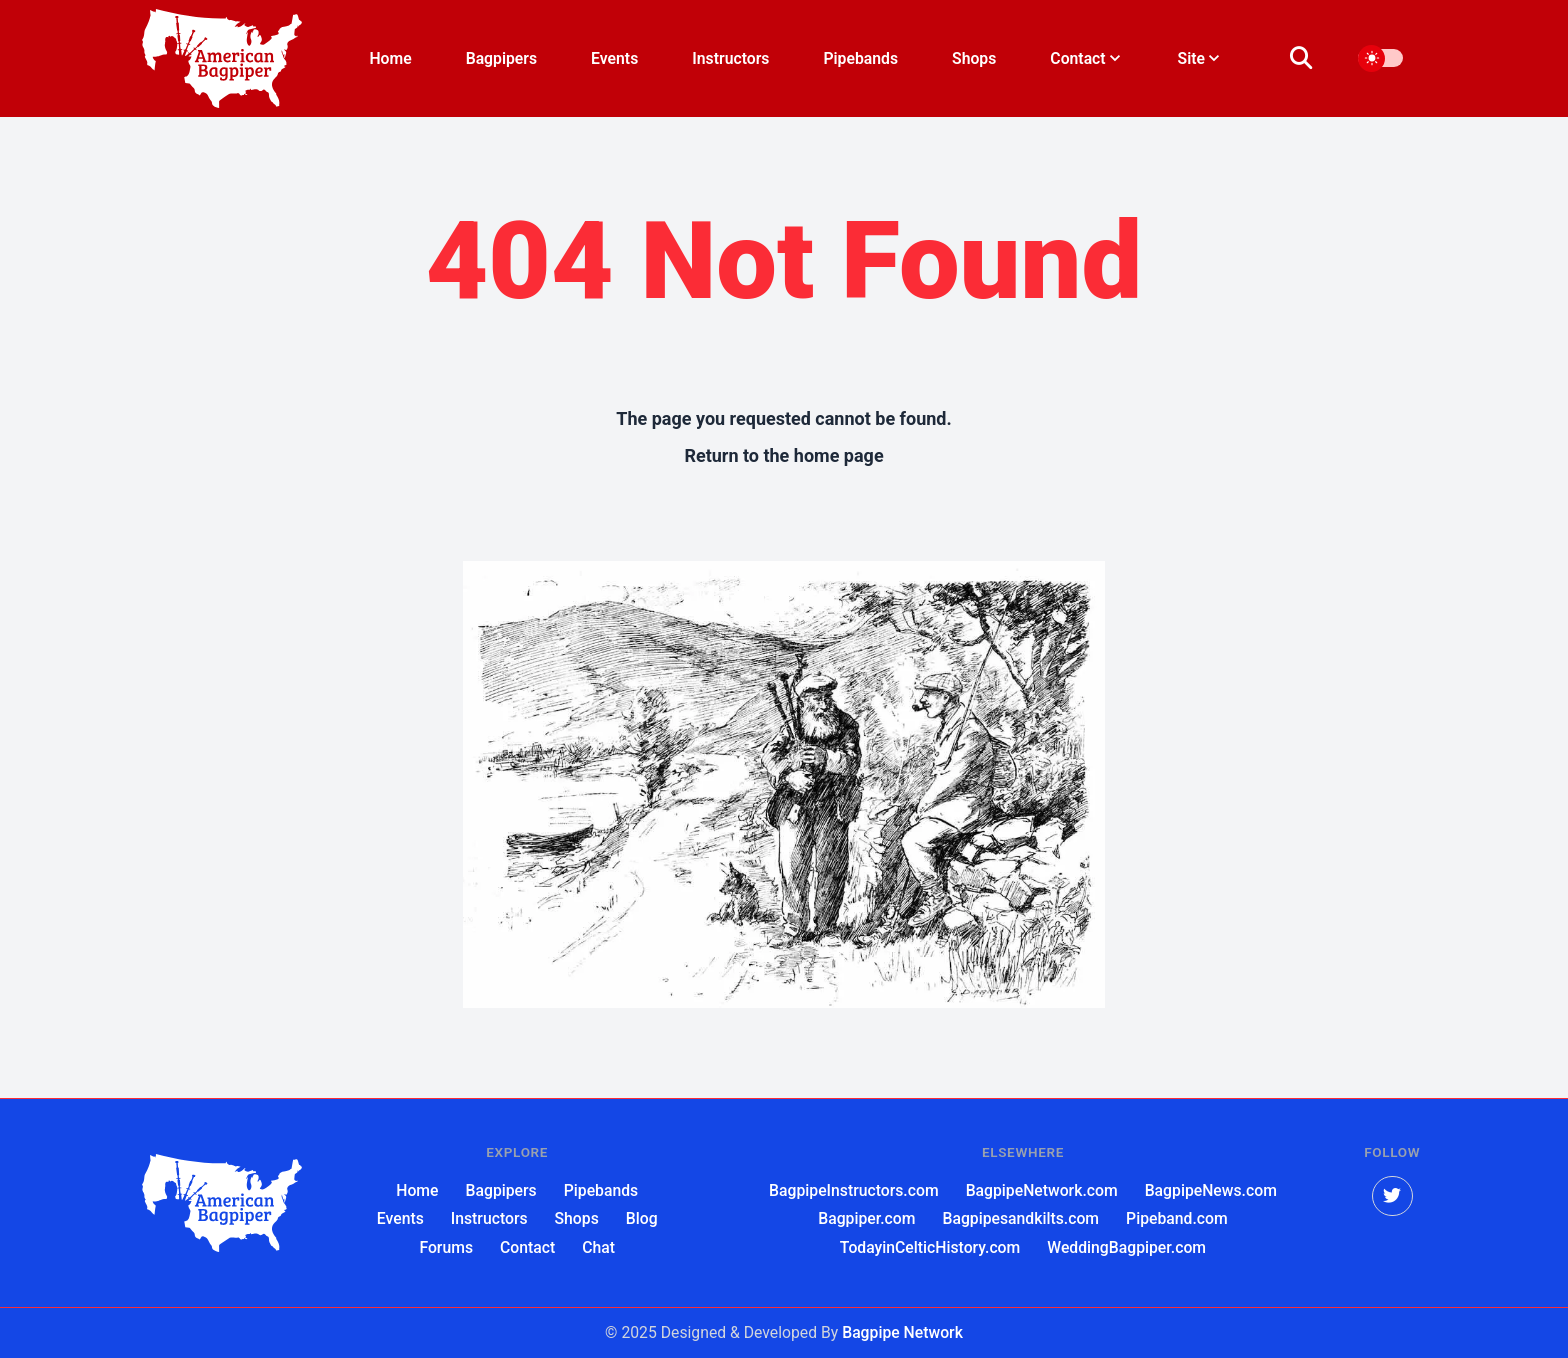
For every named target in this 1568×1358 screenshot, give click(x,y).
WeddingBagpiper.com (1126, 1247)
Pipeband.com (1177, 1218)
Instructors (730, 58)
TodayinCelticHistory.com (930, 1247)
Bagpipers (501, 58)
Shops (974, 58)
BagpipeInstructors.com (854, 1190)
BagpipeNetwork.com (1042, 1190)
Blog (642, 1218)
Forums (446, 1247)
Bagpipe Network (902, 1332)
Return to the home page (783, 455)
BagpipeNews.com (1211, 1190)
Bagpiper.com (866, 1218)
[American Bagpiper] (222, 1203)
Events (614, 58)
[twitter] (1392, 1196)
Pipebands (860, 58)
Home (390, 58)
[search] (1313, 59)
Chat (598, 1247)
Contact (527, 1247)
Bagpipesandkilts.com (1020, 1218)
